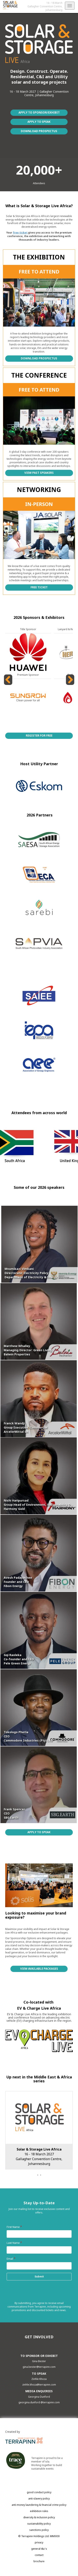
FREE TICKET (38, 587)
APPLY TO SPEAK (39, 122)
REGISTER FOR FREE (39, 735)
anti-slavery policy (39, 2498)
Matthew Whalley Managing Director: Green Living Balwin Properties (28, 1350)
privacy (39, 2542)
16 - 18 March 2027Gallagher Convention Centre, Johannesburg (39, 2156)
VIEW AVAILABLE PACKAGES (39, 1969)
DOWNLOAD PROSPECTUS (39, 131)
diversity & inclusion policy (39, 2517)
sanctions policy (39, 2530)
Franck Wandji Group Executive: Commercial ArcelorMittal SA (26, 1427)
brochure (39, 2561)
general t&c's (39, 2548)
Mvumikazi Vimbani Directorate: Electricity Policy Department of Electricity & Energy (31, 1273)
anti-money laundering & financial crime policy (39, 2505)
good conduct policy (39, 2492)
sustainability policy (39, 2523)
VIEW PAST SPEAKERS (39, 473)
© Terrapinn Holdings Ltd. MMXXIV (39, 2536)
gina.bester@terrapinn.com (39, 2367)
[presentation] (37, 2175)
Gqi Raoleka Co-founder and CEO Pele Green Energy (19, 1659)
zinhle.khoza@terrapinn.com (39, 2384)
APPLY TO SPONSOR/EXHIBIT (39, 112)
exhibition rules (39, 2511)
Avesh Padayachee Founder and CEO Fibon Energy (18, 1582)
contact (39, 2555)
